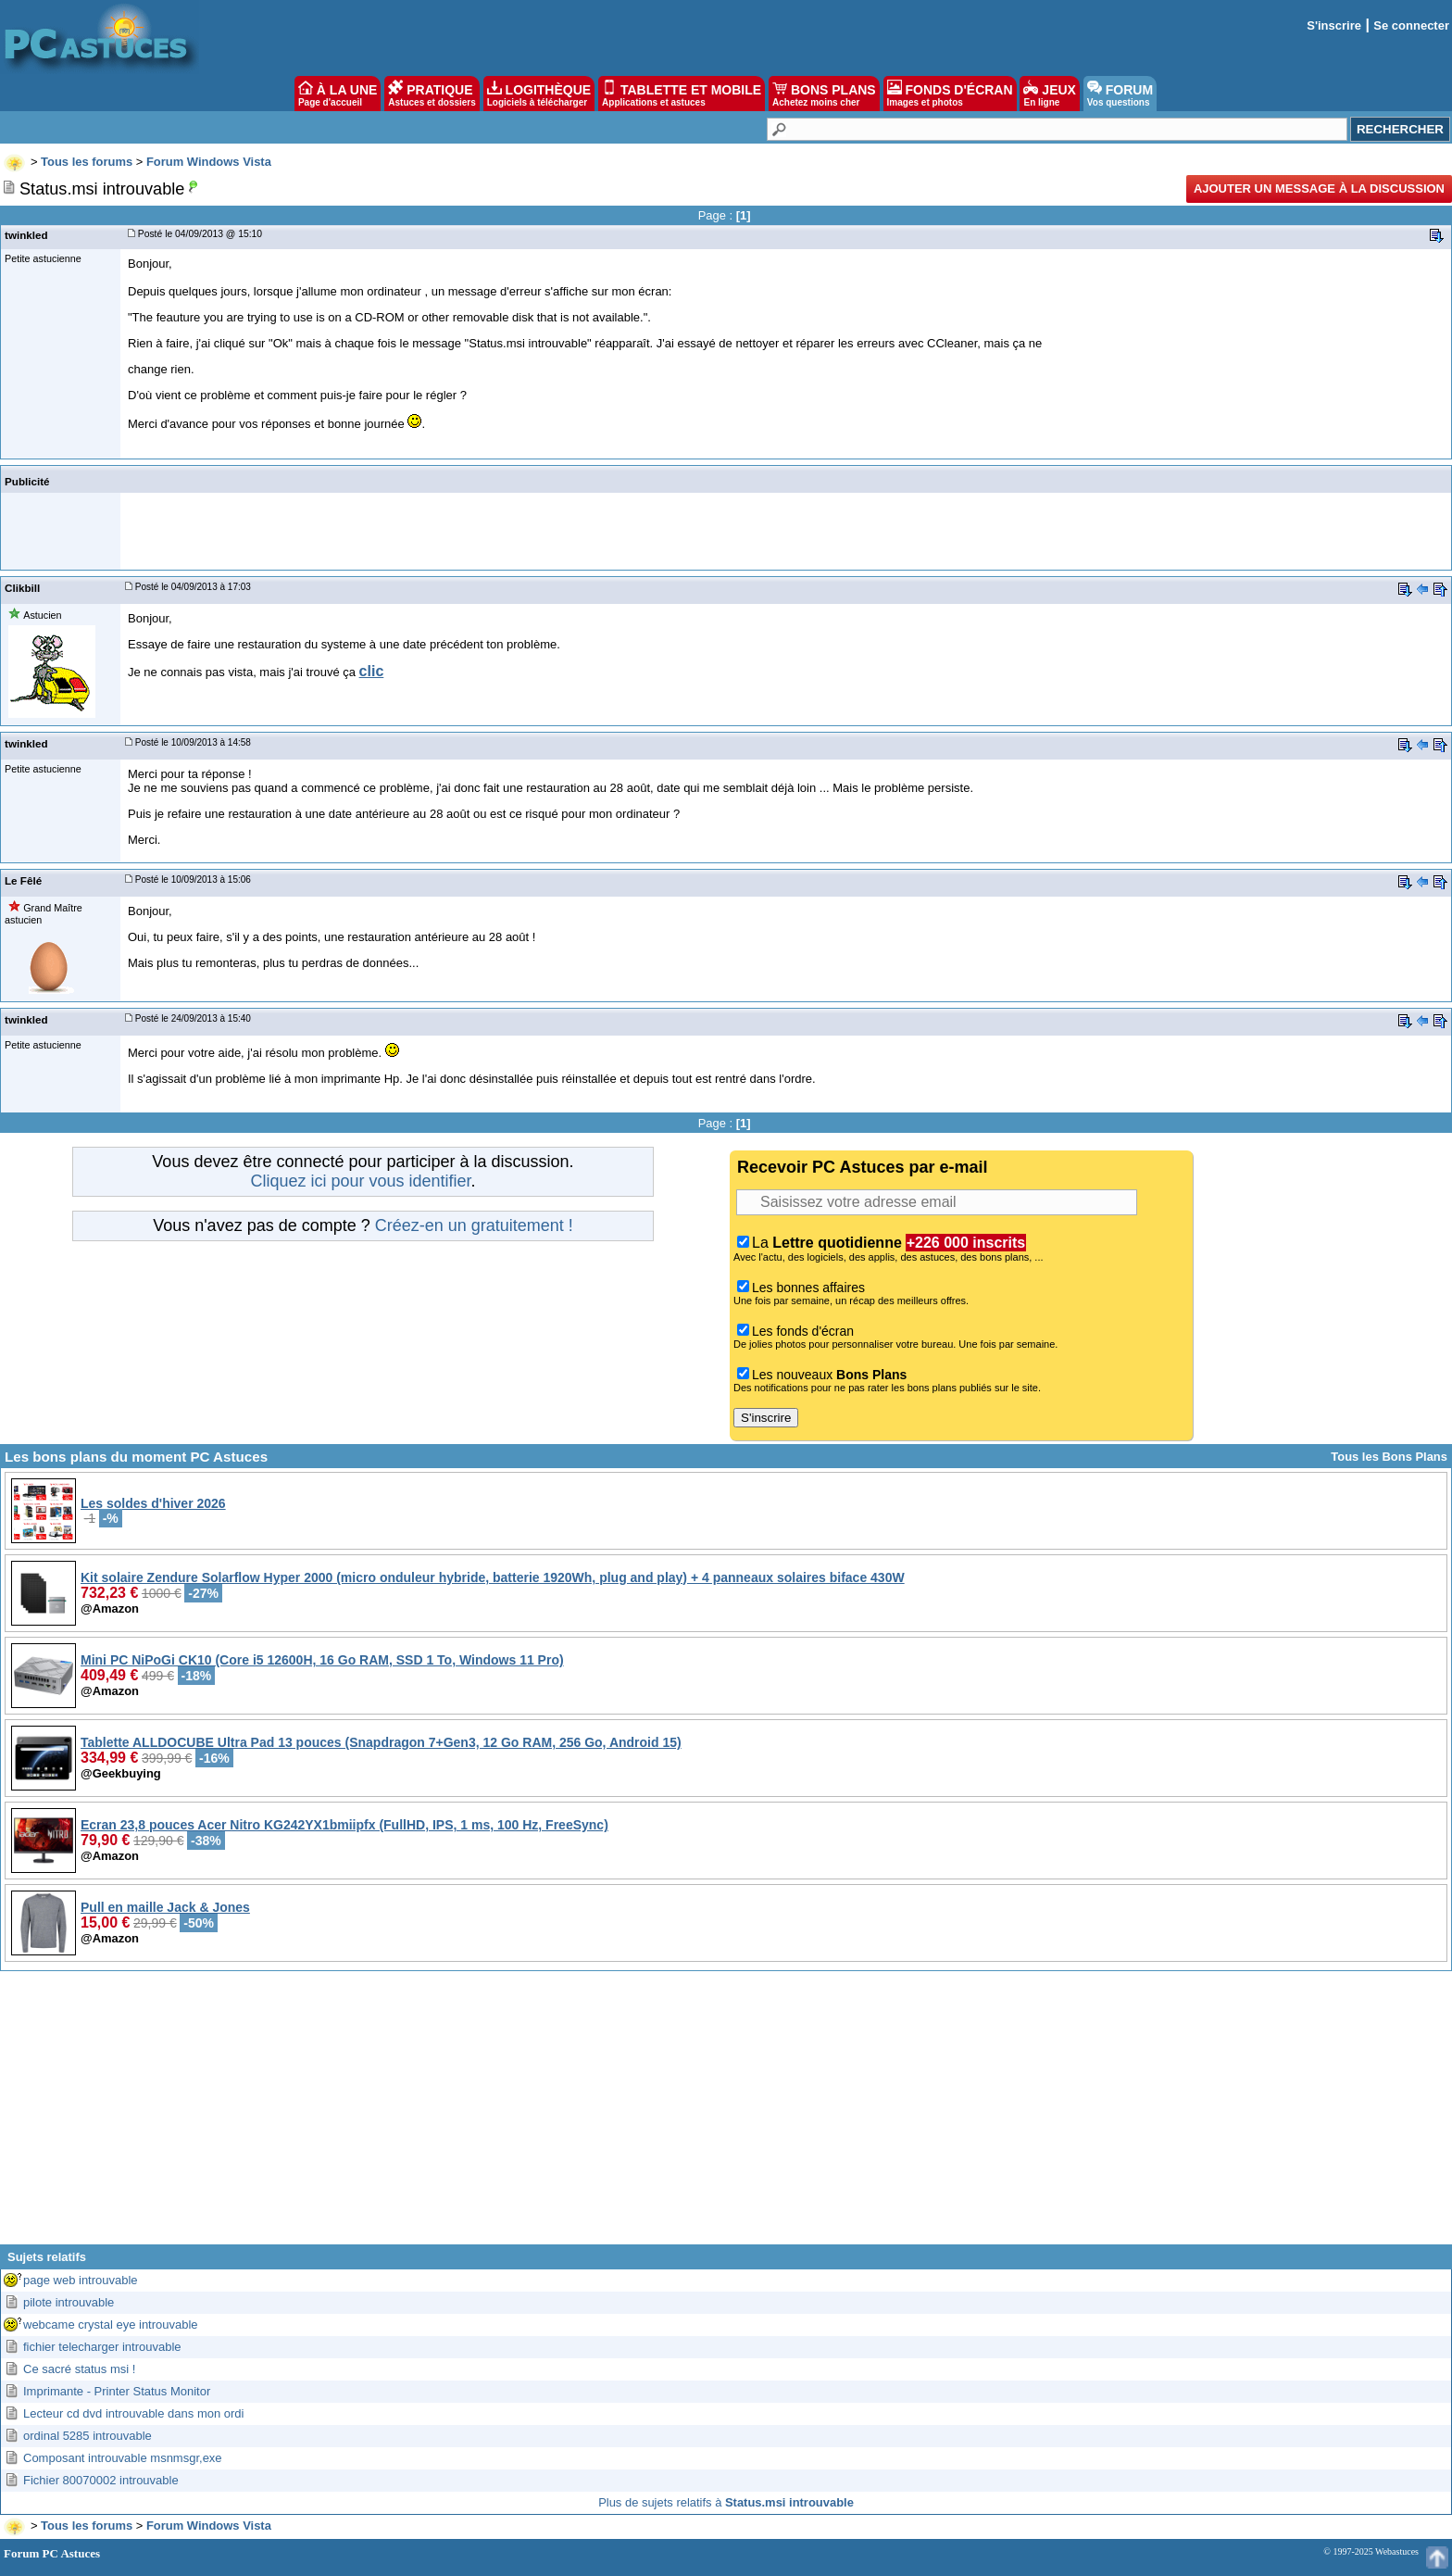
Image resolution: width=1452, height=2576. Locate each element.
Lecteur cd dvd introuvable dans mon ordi (133, 2413)
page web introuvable (80, 2280)
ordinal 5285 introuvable (87, 2436)
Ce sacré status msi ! (79, 2369)
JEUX (1049, 93)
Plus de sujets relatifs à (726, 2502)
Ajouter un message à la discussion (1319, 188)
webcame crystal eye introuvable (110, 2324)
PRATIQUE (432, 93)
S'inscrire (1334, 25)
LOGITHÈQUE (539, 93)
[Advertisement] (726, 2114)
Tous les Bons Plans (1389, 1457)
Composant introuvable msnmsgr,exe (122, 2458)
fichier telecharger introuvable (102, 2347)
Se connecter (1411, 25)
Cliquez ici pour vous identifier (360, 1181)
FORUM (1120, 93)
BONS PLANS (824, 93)
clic (371, 671)
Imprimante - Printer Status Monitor (116, 2391)
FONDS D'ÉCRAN (950, 93)
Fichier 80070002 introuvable (101, 2480)
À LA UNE (337, 93)
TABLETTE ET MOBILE (681, 93)
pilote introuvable (68, 2302)
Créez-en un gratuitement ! (474, 1225)
